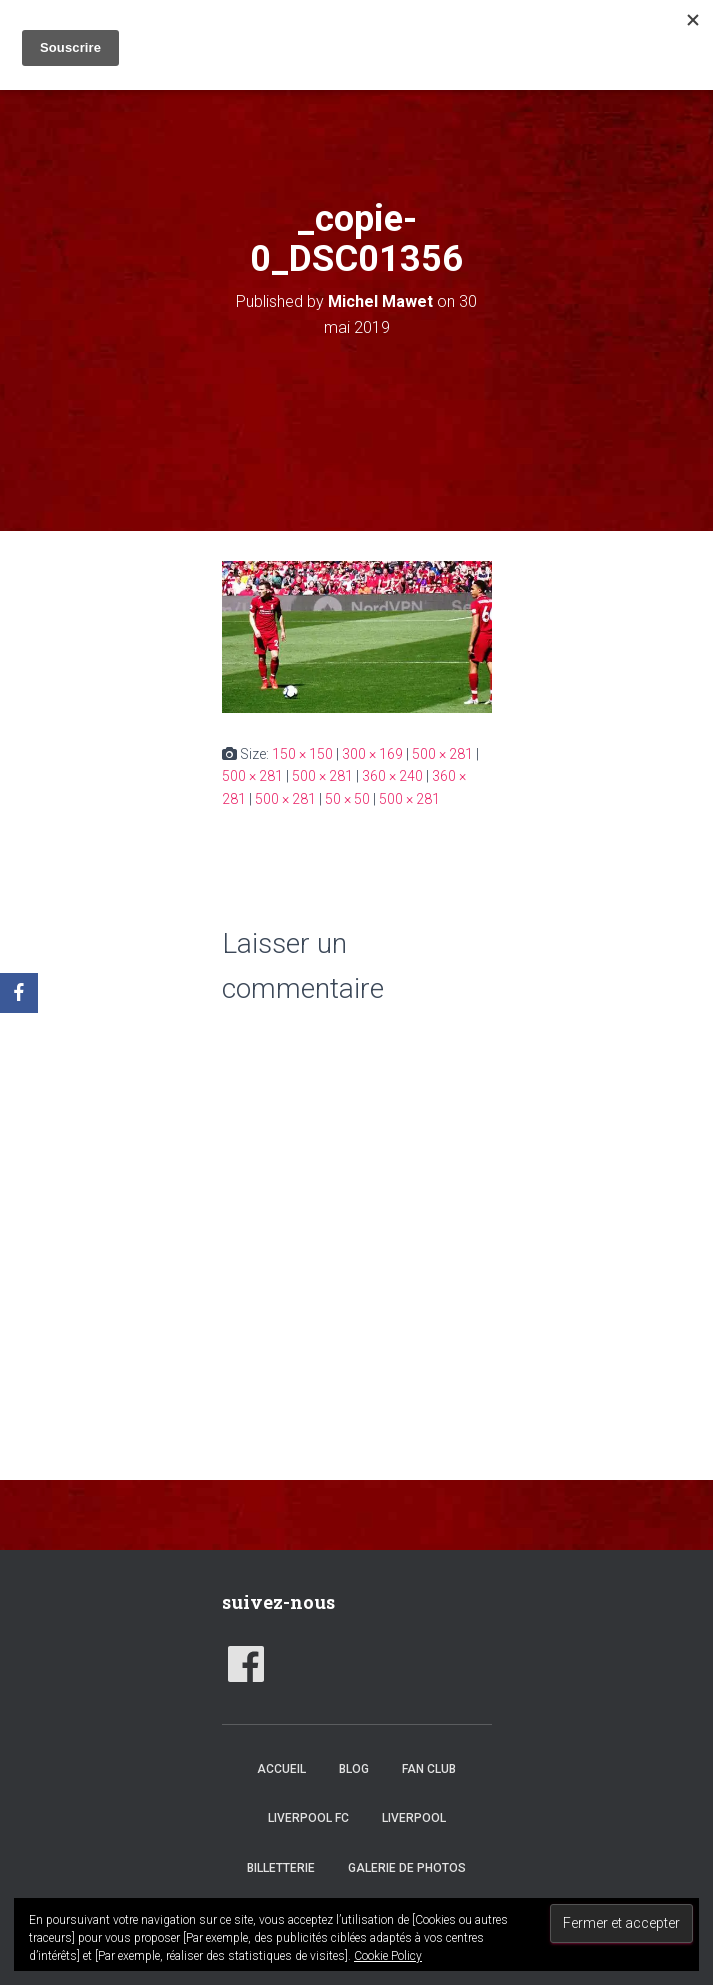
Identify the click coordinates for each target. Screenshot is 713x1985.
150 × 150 (302, 754)
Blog (354, 1769)
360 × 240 (392, 776)
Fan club (429, 1769)
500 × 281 (442, 754)
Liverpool (414, 1818)
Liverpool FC (308, 1818)
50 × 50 (347, 799)
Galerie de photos (407, 1868)
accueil (281, 1769)
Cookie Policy (388, 1956)
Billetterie (281, 1868)
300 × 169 (372, 754)
